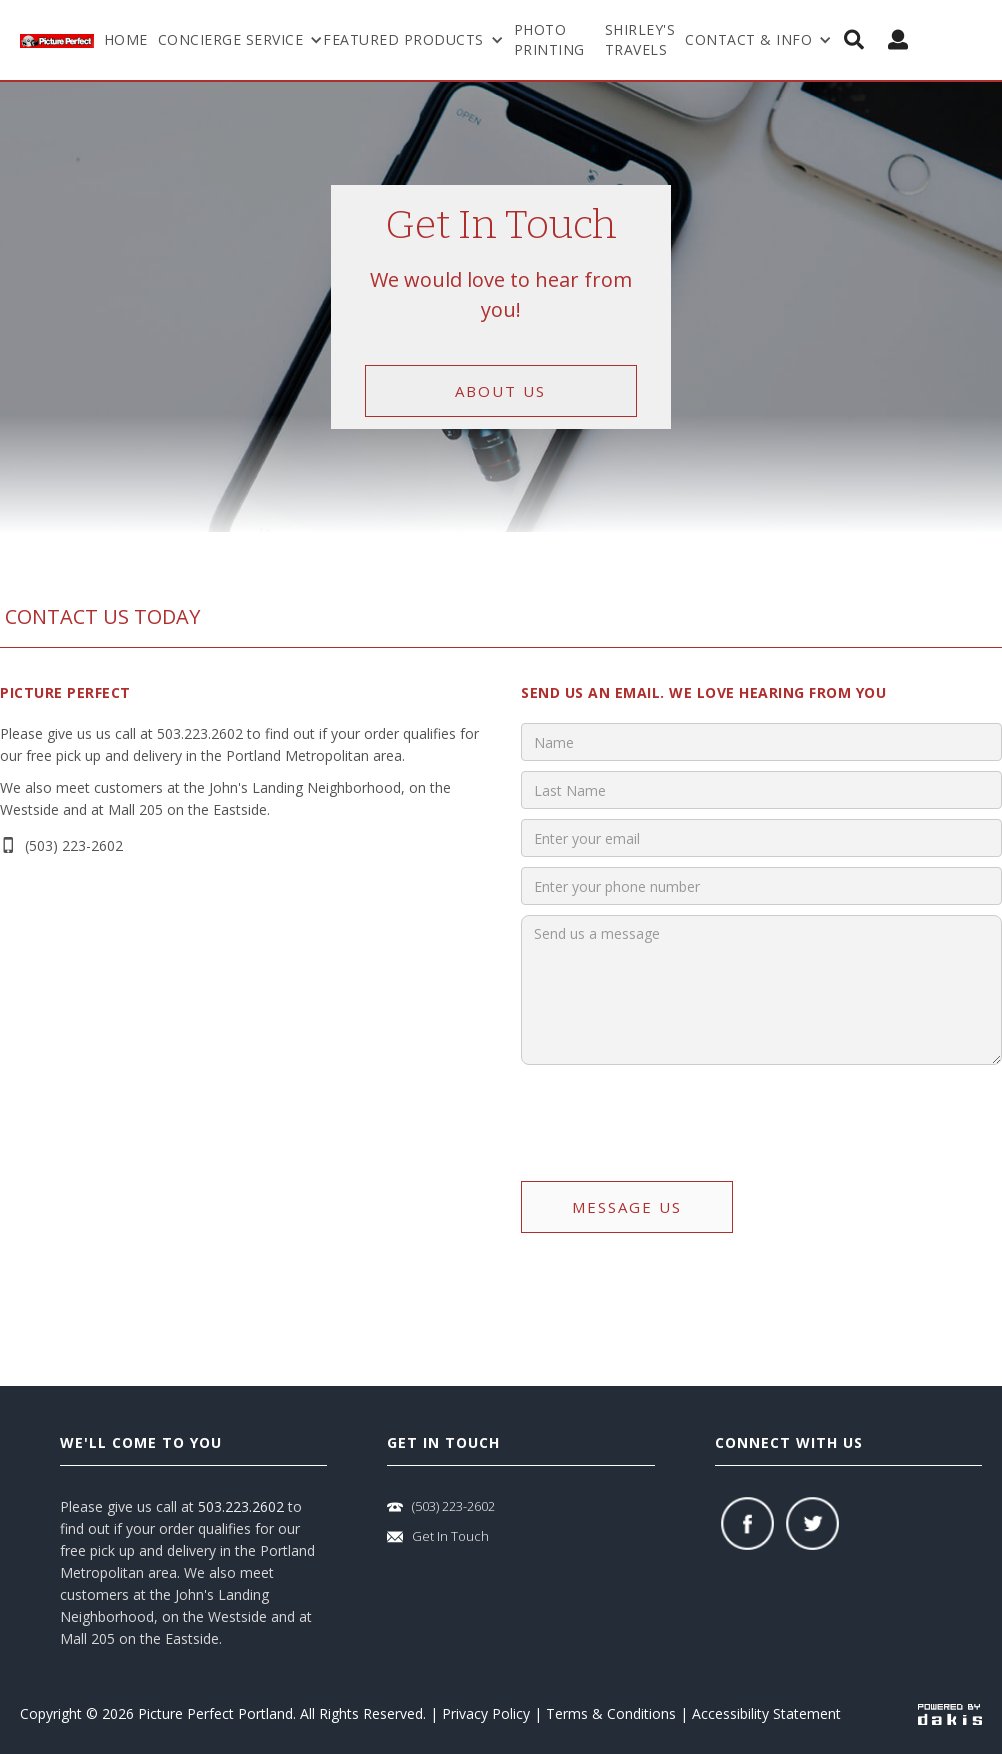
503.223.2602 (241, 1506)
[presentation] (673, 1114)
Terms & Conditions (611, 1713)
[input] (761, 742)
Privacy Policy (486, 1713)
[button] (241, 40)
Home (126, 39)
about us (500, 391)
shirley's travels (640, 39)
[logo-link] (57, 40)
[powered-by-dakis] (950, 1713)
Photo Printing (549, 39)
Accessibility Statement (766, 1713)
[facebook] (747, 1523)
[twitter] (812, 1523)
